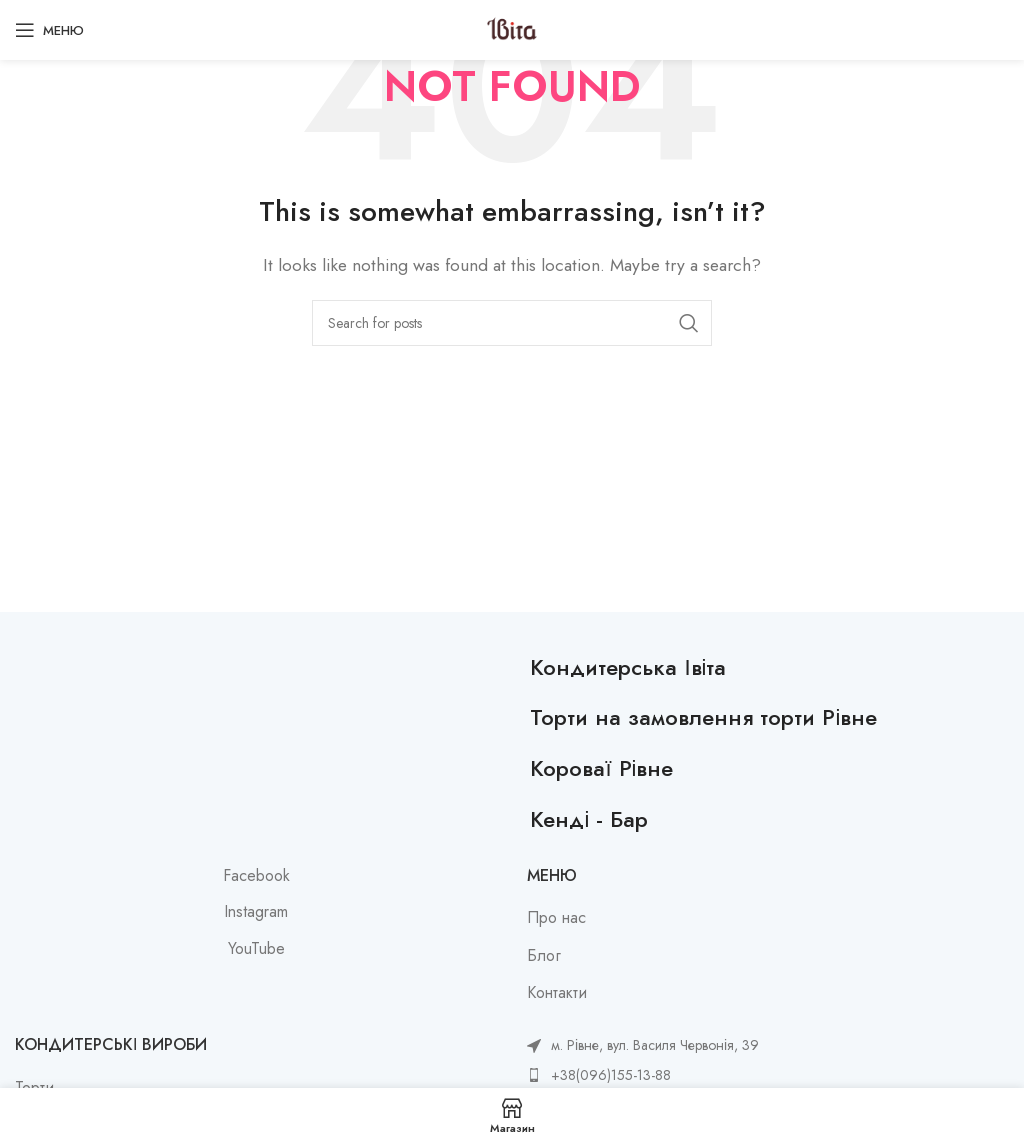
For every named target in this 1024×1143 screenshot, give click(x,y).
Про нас (556, 918)
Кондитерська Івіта (628, 667)
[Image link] (262, 664)
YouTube (256, 949)
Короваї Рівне (601, 768)
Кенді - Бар (589, 819)
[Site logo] (512, 28)
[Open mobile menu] (49, 30)
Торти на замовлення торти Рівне (703, 717)
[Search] (512, 323)
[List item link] (643, 1075)
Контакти (557, 993)
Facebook (256, 876)
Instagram (256, 912)
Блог (544, 956)
